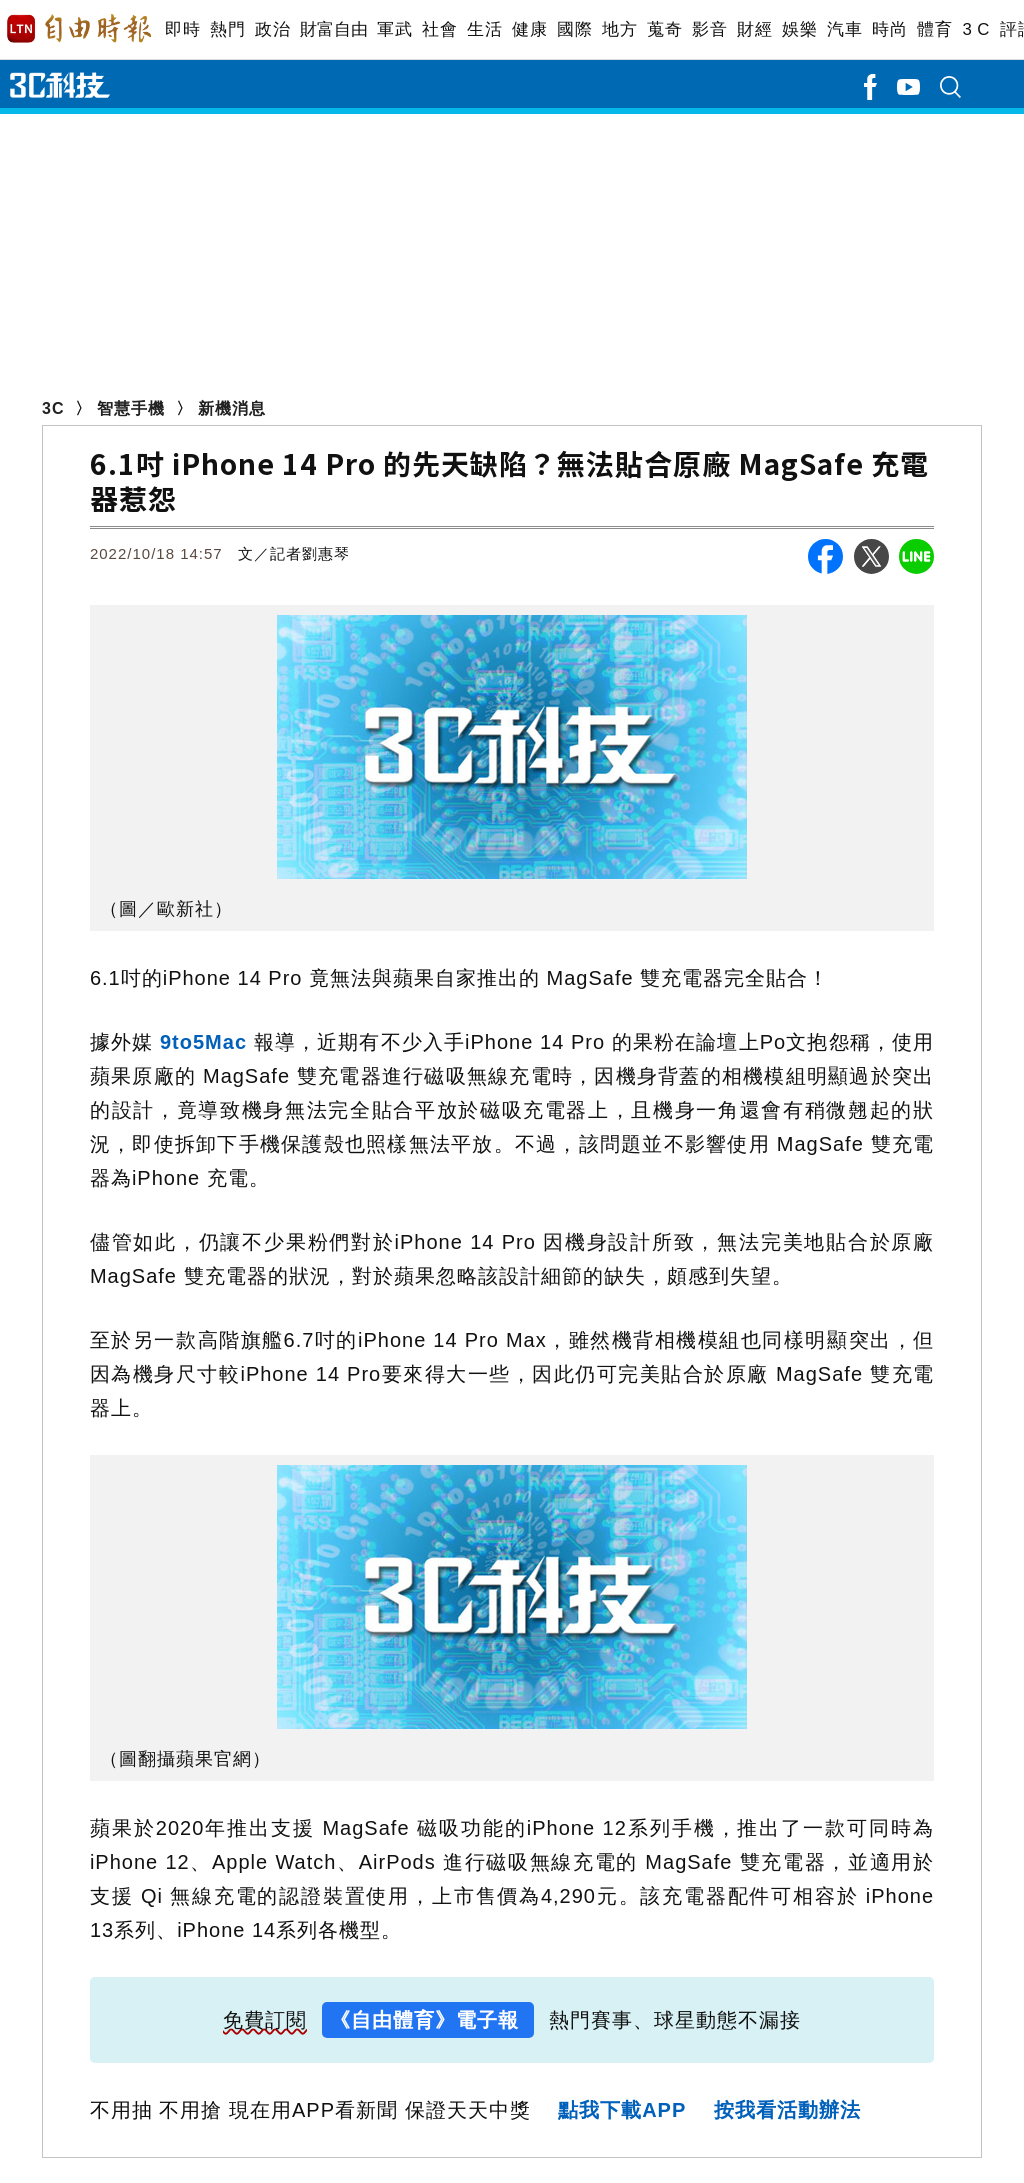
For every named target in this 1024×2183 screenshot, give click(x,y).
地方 (619, 29)
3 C (976, 29)
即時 (182, 29)
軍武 (394, 29)
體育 (934, 29)
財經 (754, 29)
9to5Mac (203, 1042)
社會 (439, 29)
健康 (529, 29)
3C (53, 408)
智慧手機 (131, 408)
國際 (574, 29)
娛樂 (799, 29)
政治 (272, 29)
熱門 (227, 29)
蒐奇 (664, 29)
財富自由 (333, 29)
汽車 (844, 29)
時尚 (889, 29)
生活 (484, 29)
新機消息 (232, 408)
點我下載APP (622, 2110)
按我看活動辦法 (787, 2110)
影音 (709, 29)
